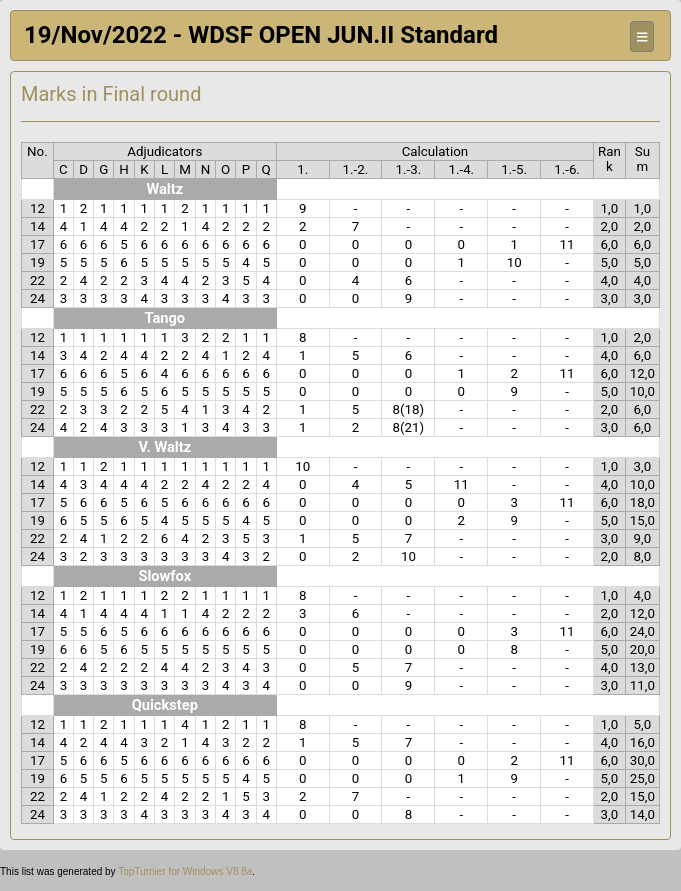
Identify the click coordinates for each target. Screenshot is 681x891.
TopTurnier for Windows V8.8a (185, 871)
